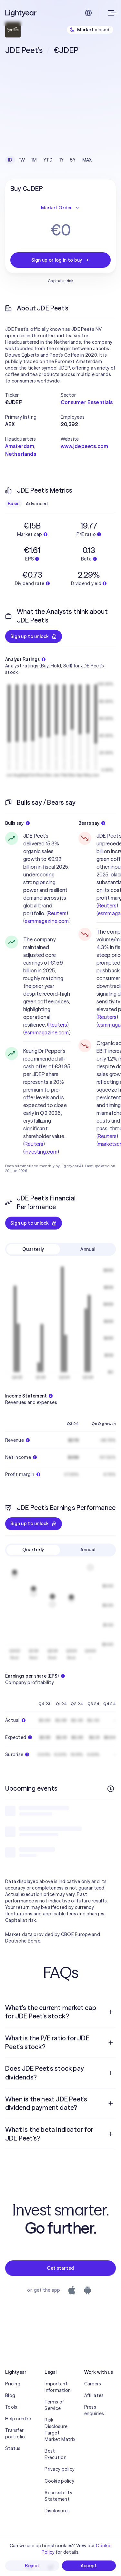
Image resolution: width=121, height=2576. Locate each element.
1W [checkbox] (22, 160)
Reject (32, 2566)
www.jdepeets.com (84, 446)
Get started (60, 2268)
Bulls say (17, 823)
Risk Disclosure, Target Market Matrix (60, 2429)
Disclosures (57, 2511)
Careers (92, 2384)
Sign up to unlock (33, 636)
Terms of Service (54, 2405)
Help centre (18, 2419)
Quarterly (33, 1249)
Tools (11, 2407)
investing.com (41, 1151)
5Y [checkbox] (73, 160)
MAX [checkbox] (87, 160)
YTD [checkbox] (48, 160)
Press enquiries (94, 2410)
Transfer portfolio (15, 2433)
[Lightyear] (21, 13)
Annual (87, 1249)
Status (13, 2448)
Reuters (57, 913)
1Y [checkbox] (61, 160)
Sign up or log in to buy (60, 260)
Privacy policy (60, 2469)
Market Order (60, 208)
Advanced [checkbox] (37, 504)
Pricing (12, 2384)
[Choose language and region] (88, 12)
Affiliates (94, 2395)
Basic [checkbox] (13, 504)
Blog (10, 2395)
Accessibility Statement (58, 2496)
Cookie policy (59, 2481)
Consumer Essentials (87, 402)
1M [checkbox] (34, 160)
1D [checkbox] (10, 160)
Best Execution (55, 2454)
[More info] (111, 1789)
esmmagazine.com (47, 921)
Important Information (58, 2387)
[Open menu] (111, 13)
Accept (89, 2566)
